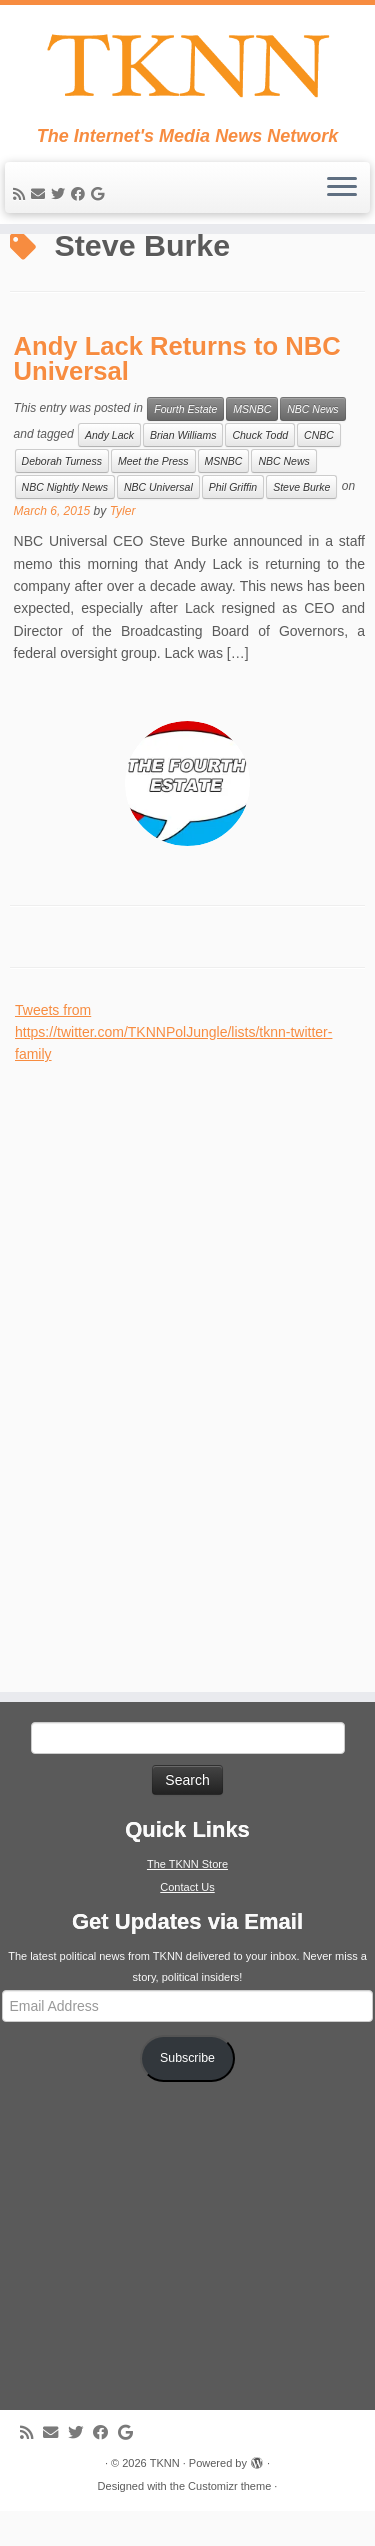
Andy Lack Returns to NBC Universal (177, 394)
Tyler (123, 546)
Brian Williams (183, 470)
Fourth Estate (185, 444)
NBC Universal (158, 522)
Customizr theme (229, 2521)
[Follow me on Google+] (100, 194)
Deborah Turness (62, 496)
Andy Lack (109, 470)
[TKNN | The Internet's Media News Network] (187, 65)
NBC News (312, 444)
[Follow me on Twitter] (61, 194)
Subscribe (187, 2093)
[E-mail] (41, 194)
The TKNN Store (187, 1899)
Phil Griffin (233, 522)
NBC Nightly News (65, 522)
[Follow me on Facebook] (81, 194)
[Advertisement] (165, 1401)
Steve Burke (301, 522)
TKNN (165, 2498)
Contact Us (187, 1922)
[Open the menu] (342, 188)
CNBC (319, 470)
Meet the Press (153, 496)
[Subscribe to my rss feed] (22, 194)
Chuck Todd (260, 470)
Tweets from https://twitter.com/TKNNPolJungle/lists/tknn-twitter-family (173, 1067)
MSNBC (252, 444)
